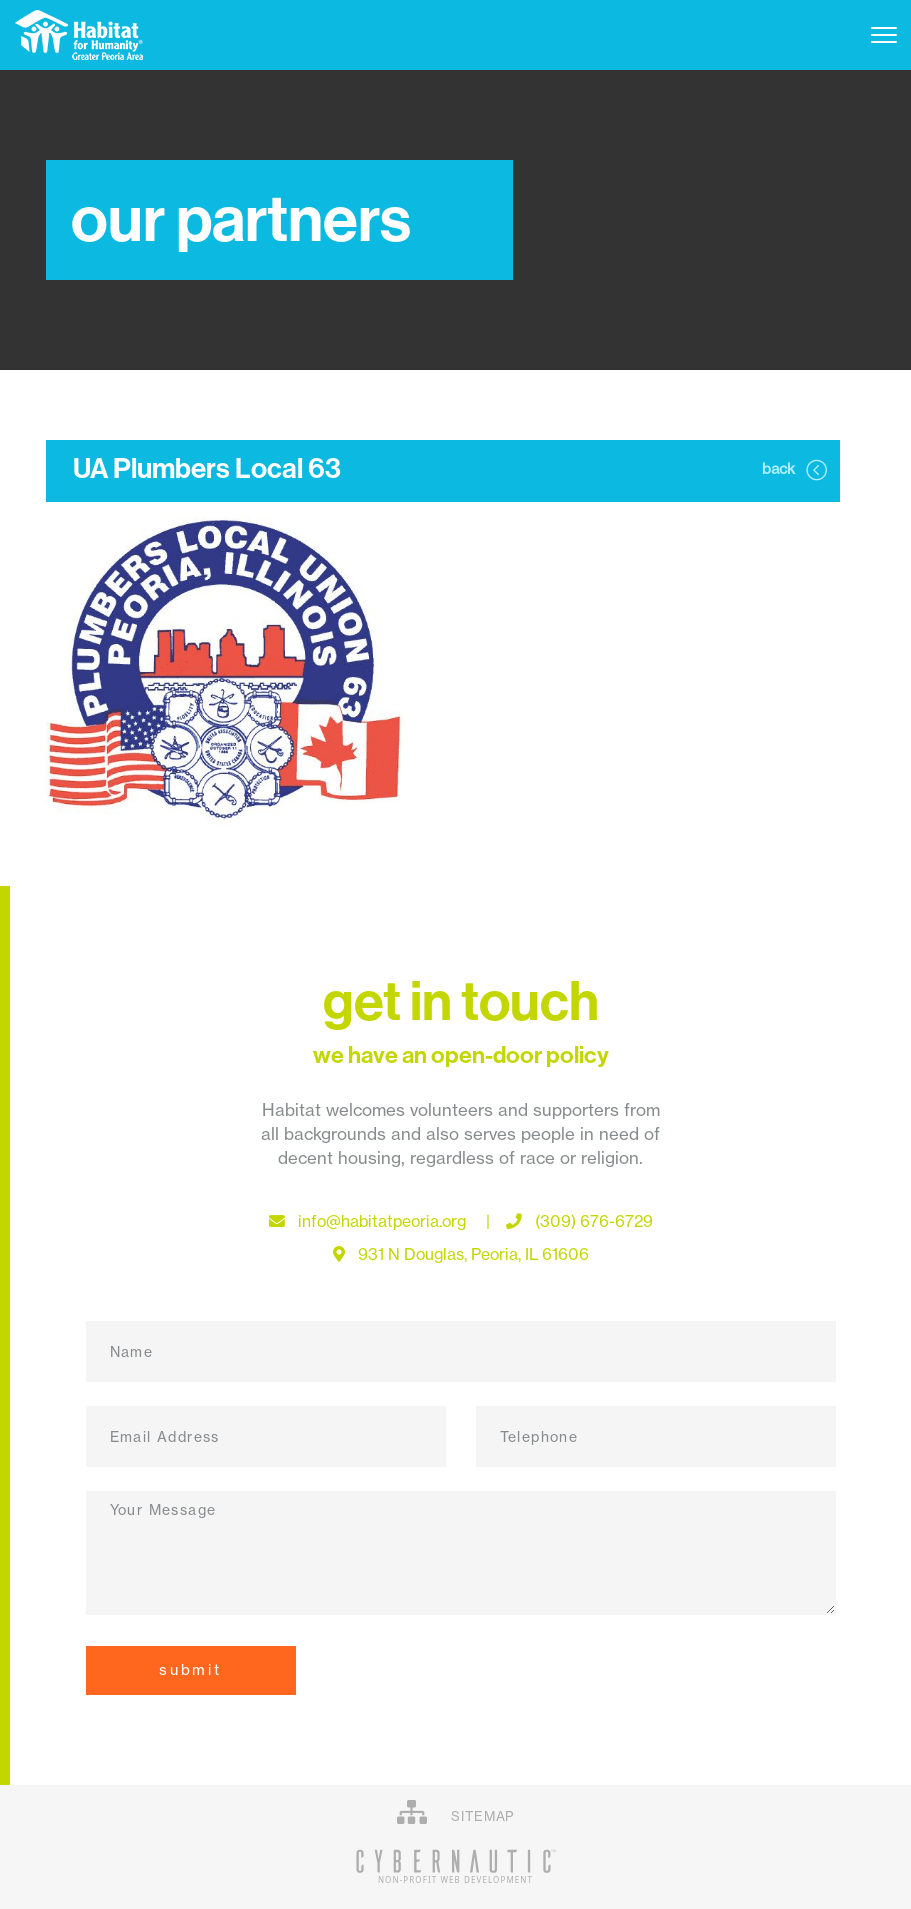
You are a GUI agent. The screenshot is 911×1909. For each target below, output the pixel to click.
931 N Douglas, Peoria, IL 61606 (461, 1254)
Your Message (163, 1509)
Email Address (165, 1436)
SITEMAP (455, 1812)
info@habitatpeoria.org (387, 1221)
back (794, 469)
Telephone (539, 1436)
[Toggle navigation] (884, 35)
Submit (191, 1669)
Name (132, 1351)
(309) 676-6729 (579, 1221)
